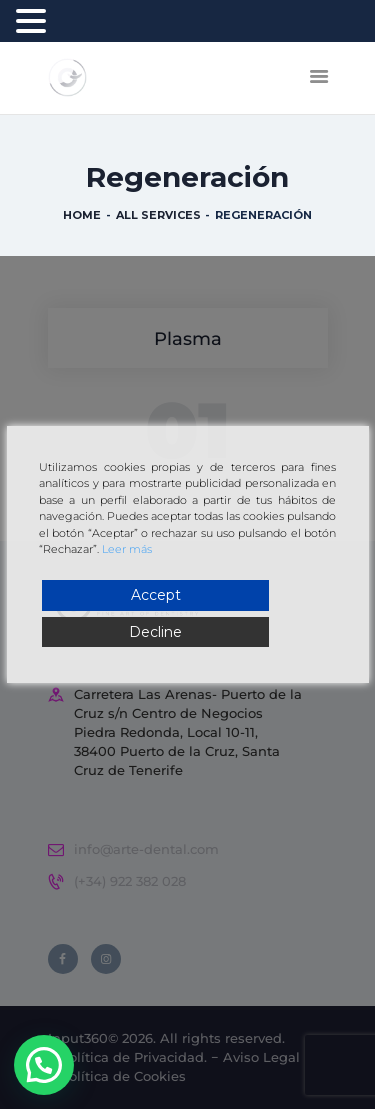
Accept (156, 595)
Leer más (127, 549)
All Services (158, 215)
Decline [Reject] (155, 632)
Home (82, 215)
